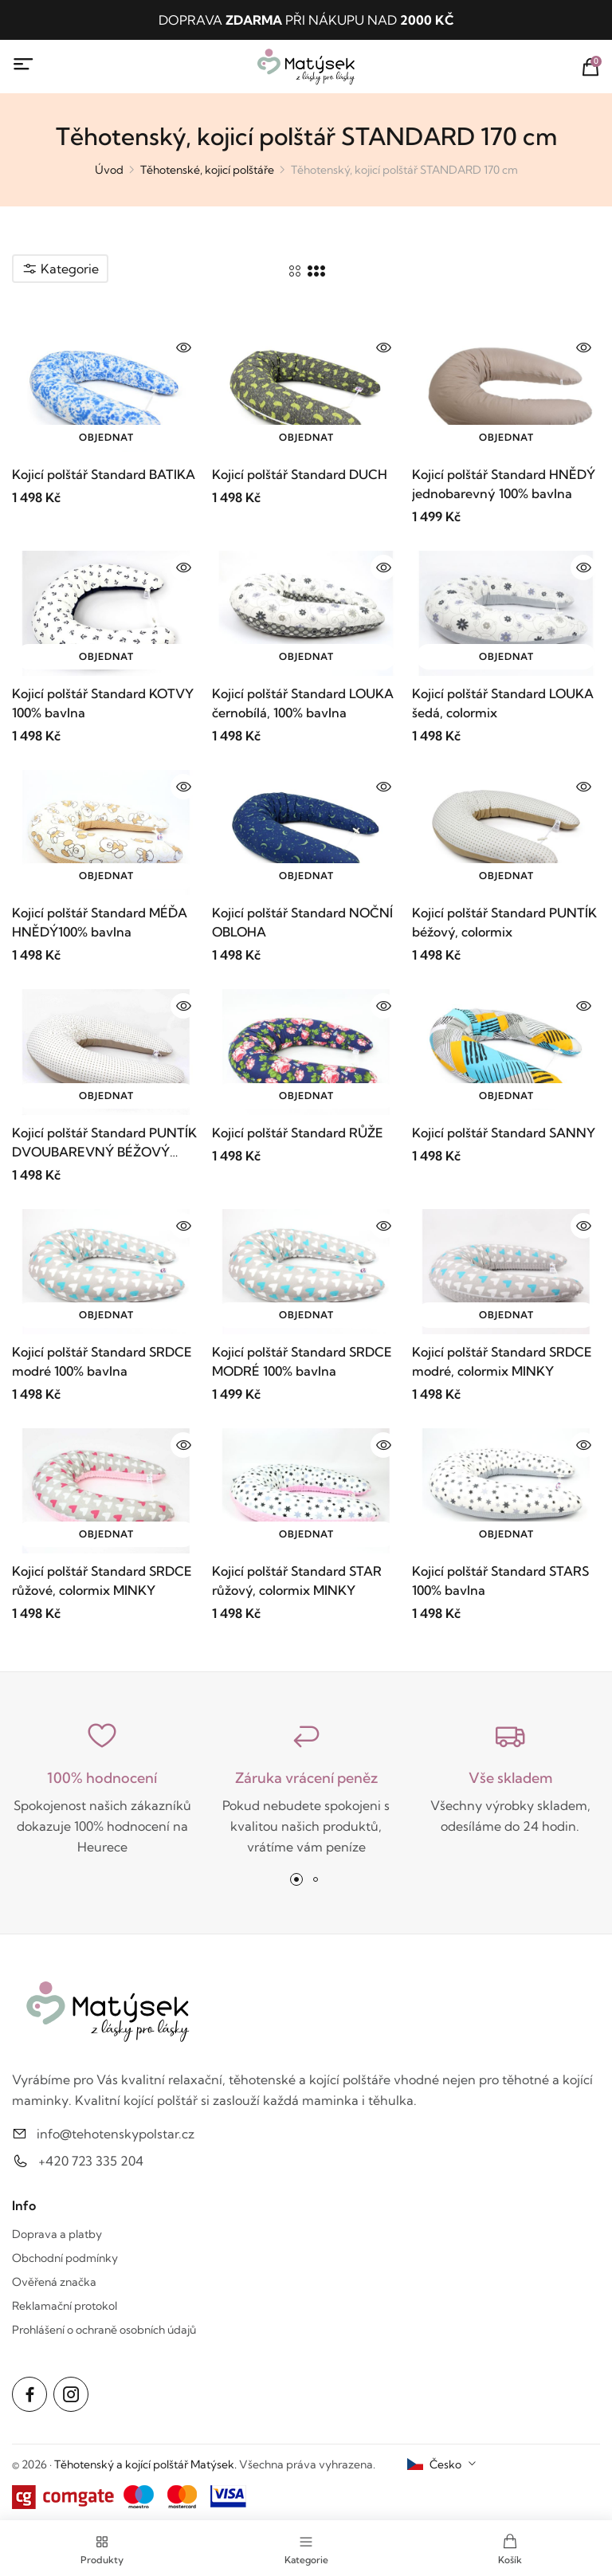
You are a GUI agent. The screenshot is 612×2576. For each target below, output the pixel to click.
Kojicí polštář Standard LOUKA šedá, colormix (503, 703)
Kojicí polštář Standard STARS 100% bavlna (500, 1580)
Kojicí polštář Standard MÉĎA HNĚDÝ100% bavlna (99, 922)
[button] (296, 1879)
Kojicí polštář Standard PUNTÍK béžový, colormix (504, 922)
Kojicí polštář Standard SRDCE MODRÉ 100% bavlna (302, 1361)
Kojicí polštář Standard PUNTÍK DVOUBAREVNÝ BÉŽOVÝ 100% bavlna (104, 1143)
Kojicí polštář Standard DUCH (299, 474)
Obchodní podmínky (65, 2258)
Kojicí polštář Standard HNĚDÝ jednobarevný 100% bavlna (503, 483)
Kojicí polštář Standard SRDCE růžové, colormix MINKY (102, 1580)
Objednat (106, 437)
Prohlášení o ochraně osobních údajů (104, 2330)
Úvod (109, 170)
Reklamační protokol (64, 2306)
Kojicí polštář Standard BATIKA (103, 474)
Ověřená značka (54, 2282)
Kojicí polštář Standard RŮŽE (297, 1133)
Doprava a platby (57, 2234)
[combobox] (442, 2464)
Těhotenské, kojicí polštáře (207, 170)
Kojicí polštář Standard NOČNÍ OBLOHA (302, 922)
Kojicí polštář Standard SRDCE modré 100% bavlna (102, 1361)
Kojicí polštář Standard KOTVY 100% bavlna (103, 703)
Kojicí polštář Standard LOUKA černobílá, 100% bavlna (303, 703)
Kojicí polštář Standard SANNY (503, 1133)
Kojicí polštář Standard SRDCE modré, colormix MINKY (502, 1361)
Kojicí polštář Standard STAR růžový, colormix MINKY (297, 1580)
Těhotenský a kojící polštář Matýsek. (145, 2464)
